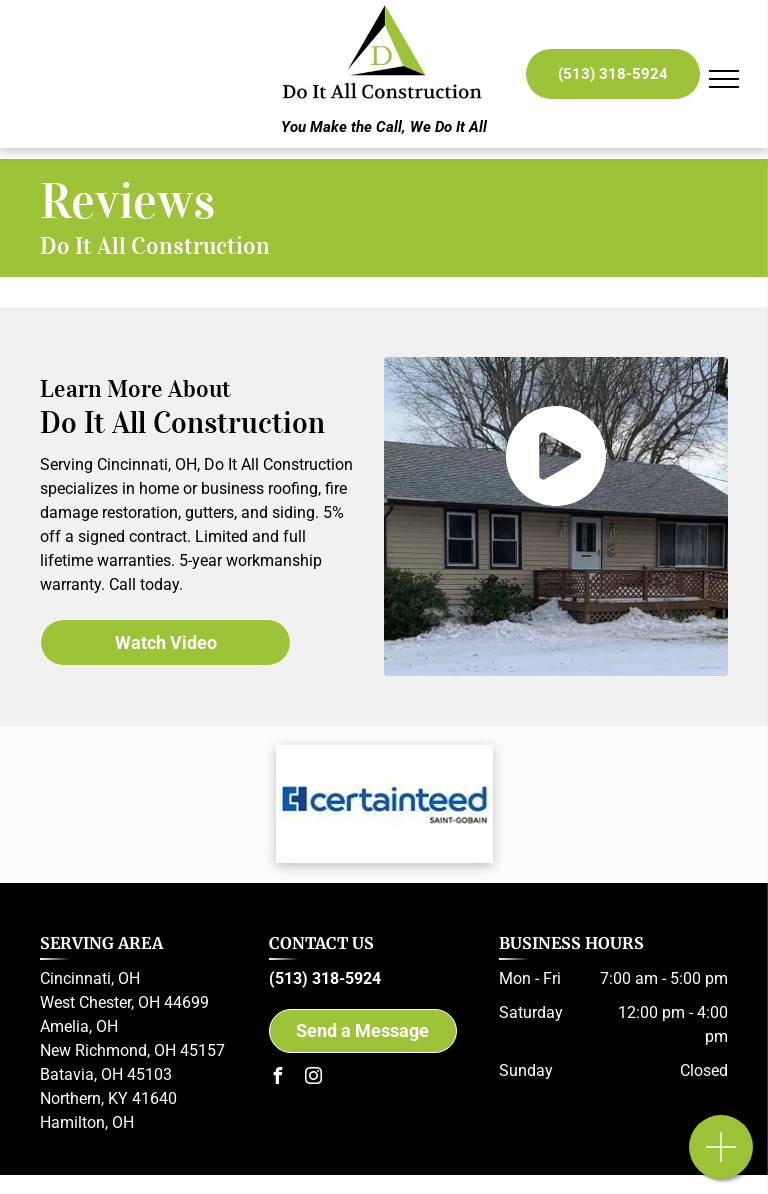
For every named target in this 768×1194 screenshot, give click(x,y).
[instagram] (313, 1078)
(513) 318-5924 (325, 978)
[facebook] (277, 1078)
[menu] (724, 79)
